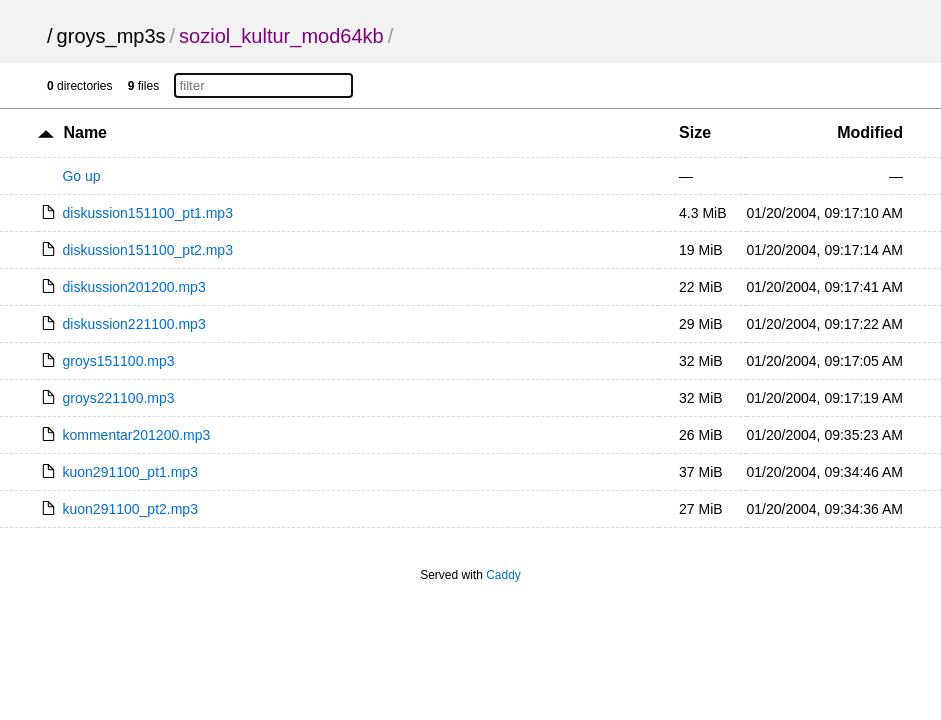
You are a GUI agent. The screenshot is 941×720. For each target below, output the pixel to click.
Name (85, 132)
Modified (870, 132)
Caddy (503, 575)
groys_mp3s (111, 36)
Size (695, 132)
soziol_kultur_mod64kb (281, 36)
